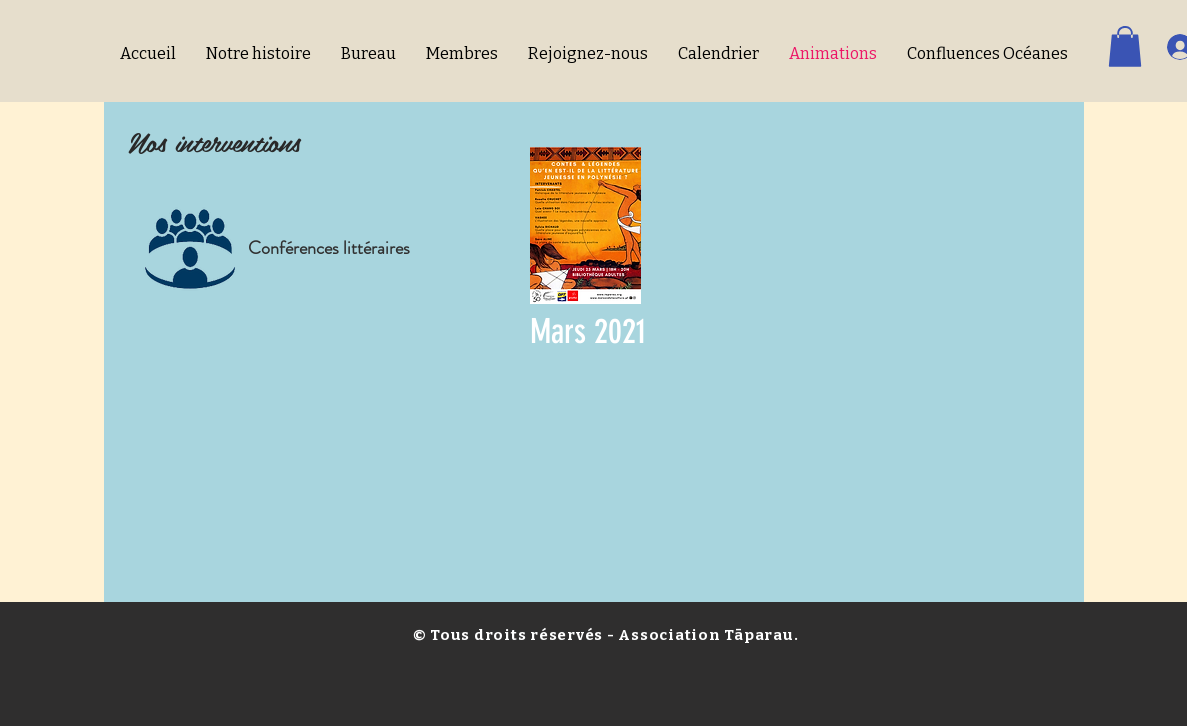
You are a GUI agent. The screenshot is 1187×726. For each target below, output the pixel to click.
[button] (1125, 46)
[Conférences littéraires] (329, 248)
